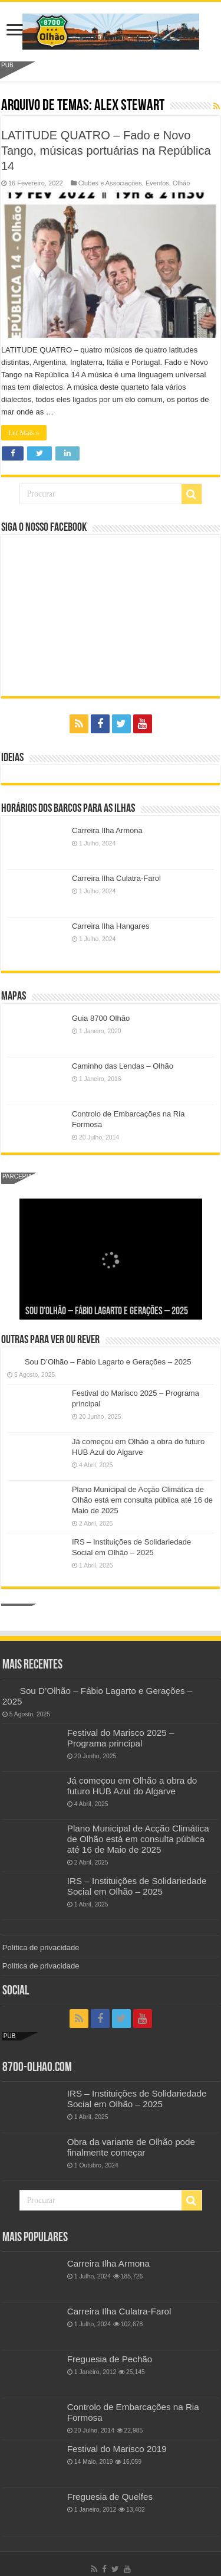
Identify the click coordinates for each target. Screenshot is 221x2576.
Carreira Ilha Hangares (111, 926)
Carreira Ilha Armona (107, 830)
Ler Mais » (23, 433)
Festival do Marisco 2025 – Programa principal (120, 1738)
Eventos (157, 183)
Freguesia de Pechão (110, 2359)
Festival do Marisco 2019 (117, 2449)
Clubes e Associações (110, 183)
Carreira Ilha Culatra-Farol (116, 878)
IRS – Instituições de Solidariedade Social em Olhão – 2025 (137, 1886)
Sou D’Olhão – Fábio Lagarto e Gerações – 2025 (106, 1311)
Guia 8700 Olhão (101, 1018)
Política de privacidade (41, 1947)
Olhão (181, 183)
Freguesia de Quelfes (110, 2497)
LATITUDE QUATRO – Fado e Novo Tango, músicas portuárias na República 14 (106, 150)
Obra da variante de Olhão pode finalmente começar (131, 2147)
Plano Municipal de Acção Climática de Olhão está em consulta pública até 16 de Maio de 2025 (142, 1500)
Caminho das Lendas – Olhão (122, 1066)
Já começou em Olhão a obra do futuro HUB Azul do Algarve (132, 1785)
